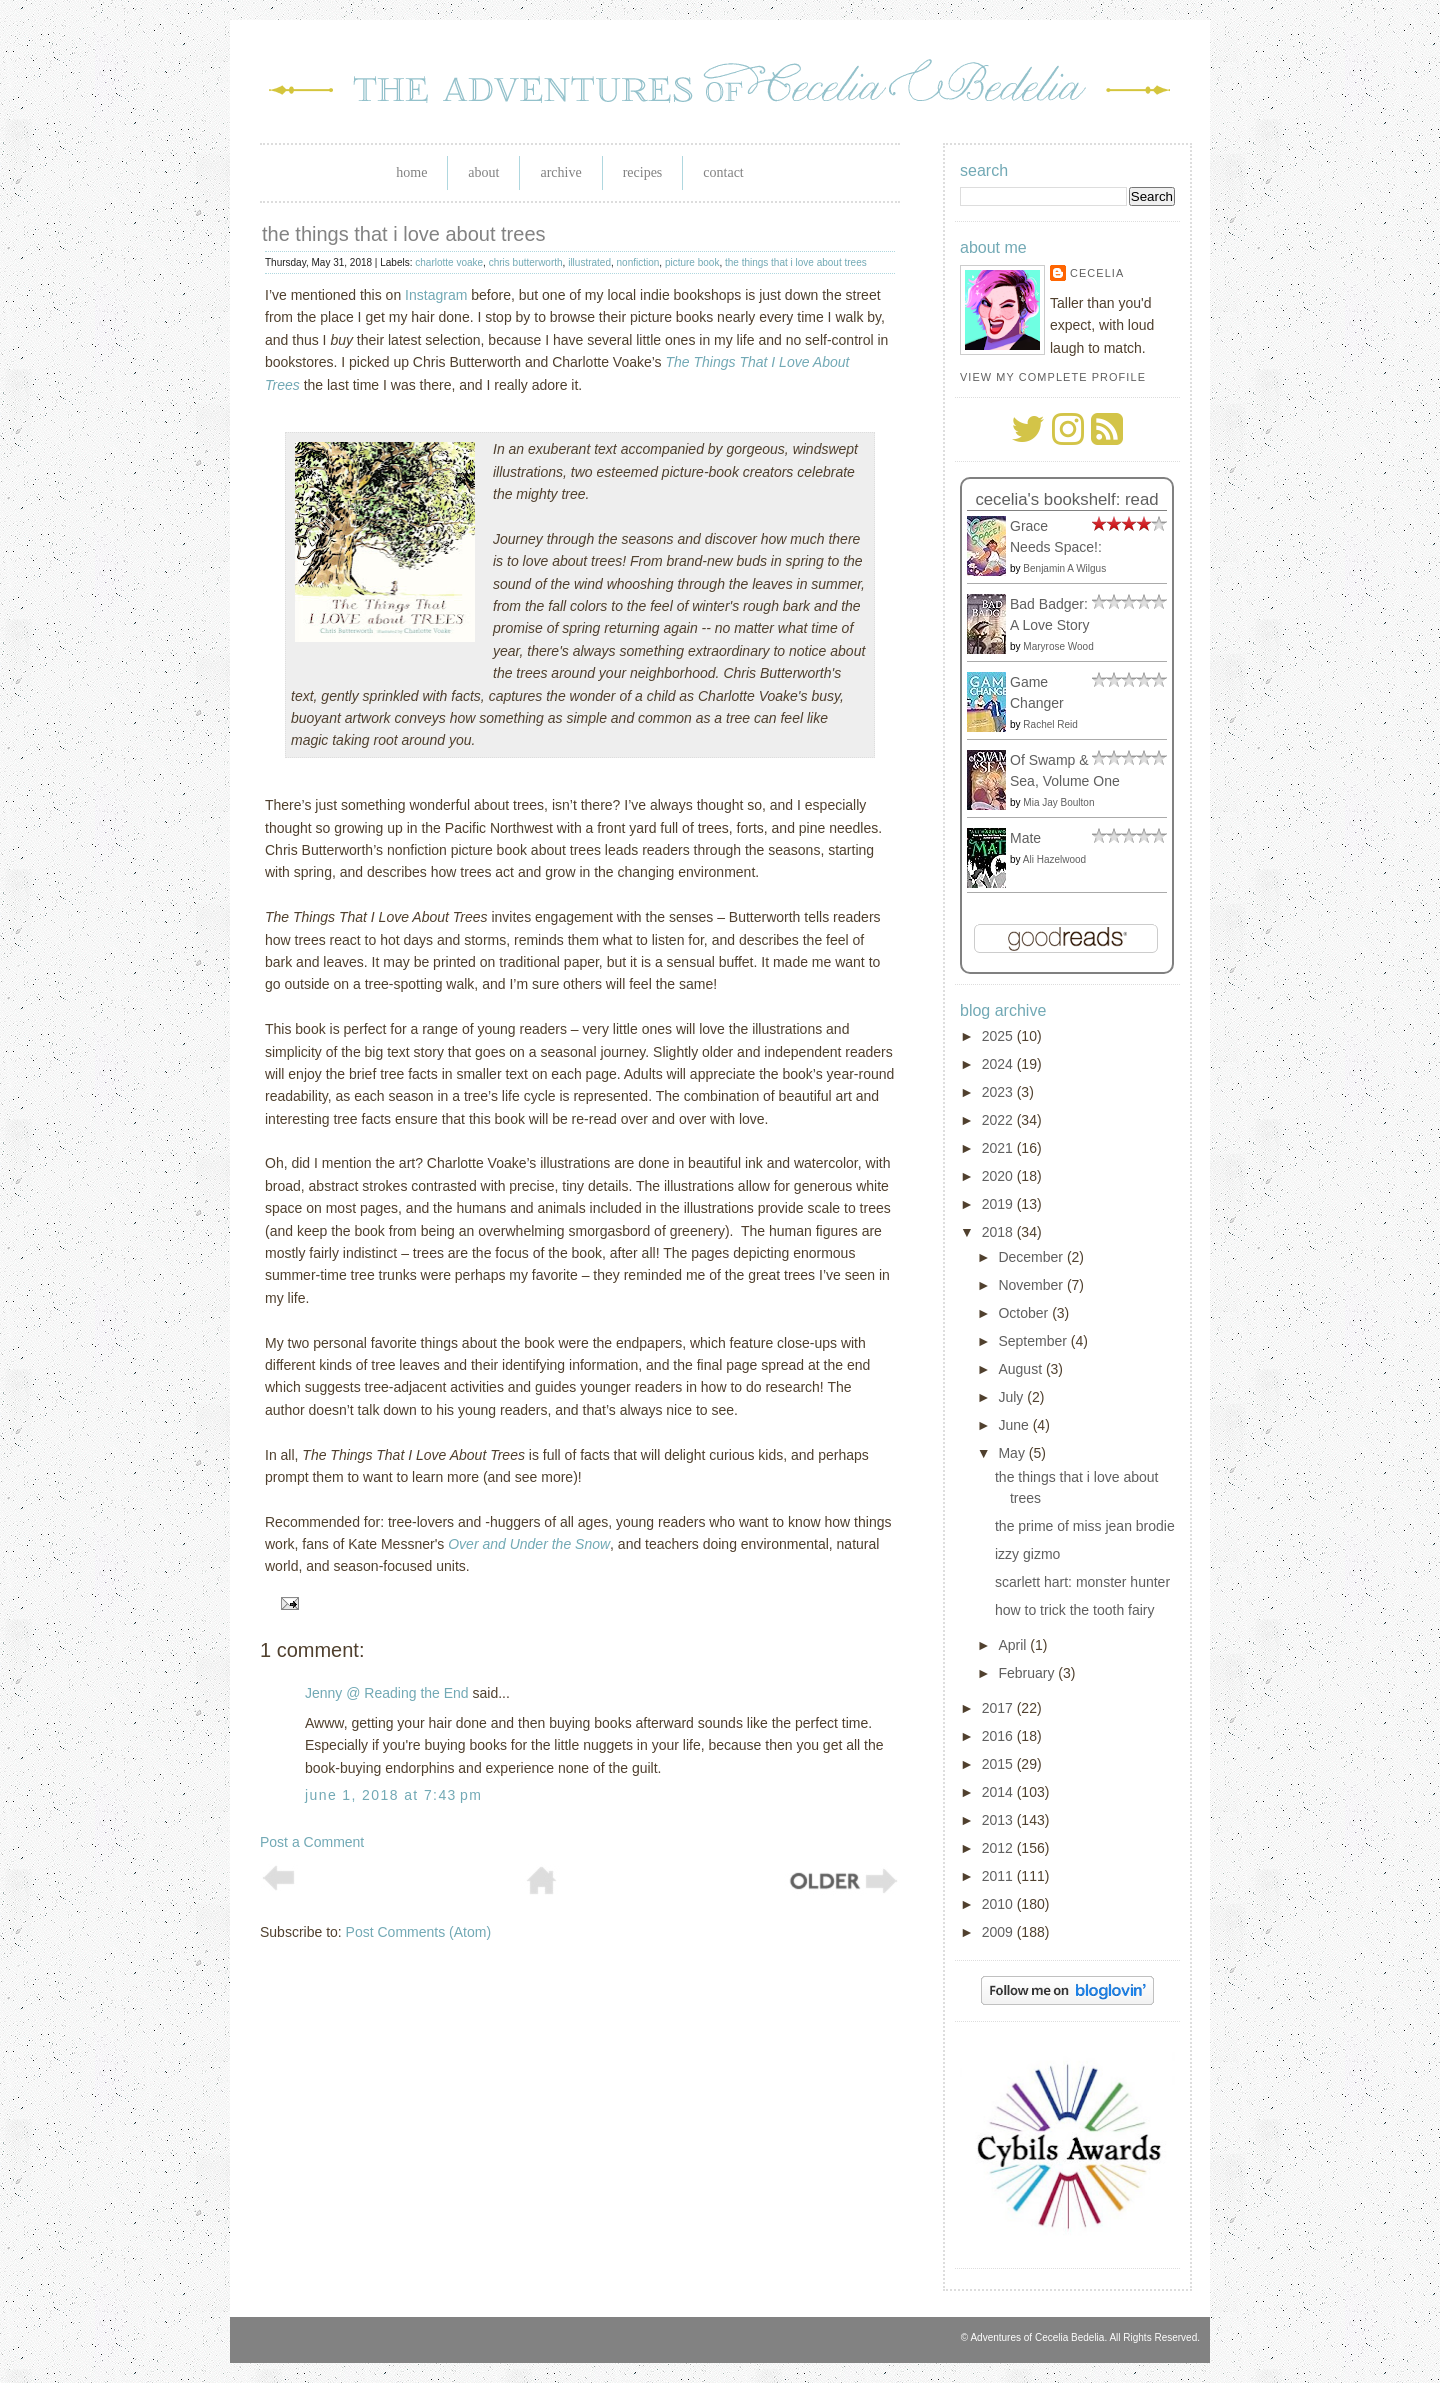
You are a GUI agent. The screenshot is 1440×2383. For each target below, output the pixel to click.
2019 (999, 1204)
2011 (999, 1876)
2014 (999, 1792)
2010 (999, 1904)
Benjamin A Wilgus (1064, 568)
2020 (999, 1176)
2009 (999, 1932)
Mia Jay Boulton (1058, 802)
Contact (723, 172)
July (1012, 1397)
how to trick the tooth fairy (1075, 1610)
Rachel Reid (1050, 724)
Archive (560, 172)
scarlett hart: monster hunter (1082, 1582)
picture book (692, 262)
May (1013, 1453)
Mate (1025, 838)
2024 (999, 1064)
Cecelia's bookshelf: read (1066, 499)
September (1034, 1341)
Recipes (643, 172)
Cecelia (1097, 273)
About (483, 172)
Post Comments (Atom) (418, 1932)
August (1021, 1369)
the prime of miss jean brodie (1085, 1526)
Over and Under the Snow (529, 1544)
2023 (999, 1092)
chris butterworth (526, 262)
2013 (999, 1820)
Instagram (436, 295)
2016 (999, 1736)
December (1032, 1257)
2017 (999, 1708)
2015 (999, 1764)
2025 (999, 1036)
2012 (999, 1848)
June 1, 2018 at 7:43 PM (393, 1795)
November (1032, 1285)
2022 (999, 1120)
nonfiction (638, 262)
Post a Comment (312, 1842)
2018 (999, 1232)
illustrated (589, 262)
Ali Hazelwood (1054, 859)
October (1025, 1313)
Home (411, 172)
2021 (999, 1148)
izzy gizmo (1027, 1554)
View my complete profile (1053, 377)
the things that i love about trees (404, 234)
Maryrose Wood (1058, 646)
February (1028, 1673)
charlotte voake (449, 262)
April (1014, 1645)
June (1015, 1425)
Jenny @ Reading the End (387, 1693)
